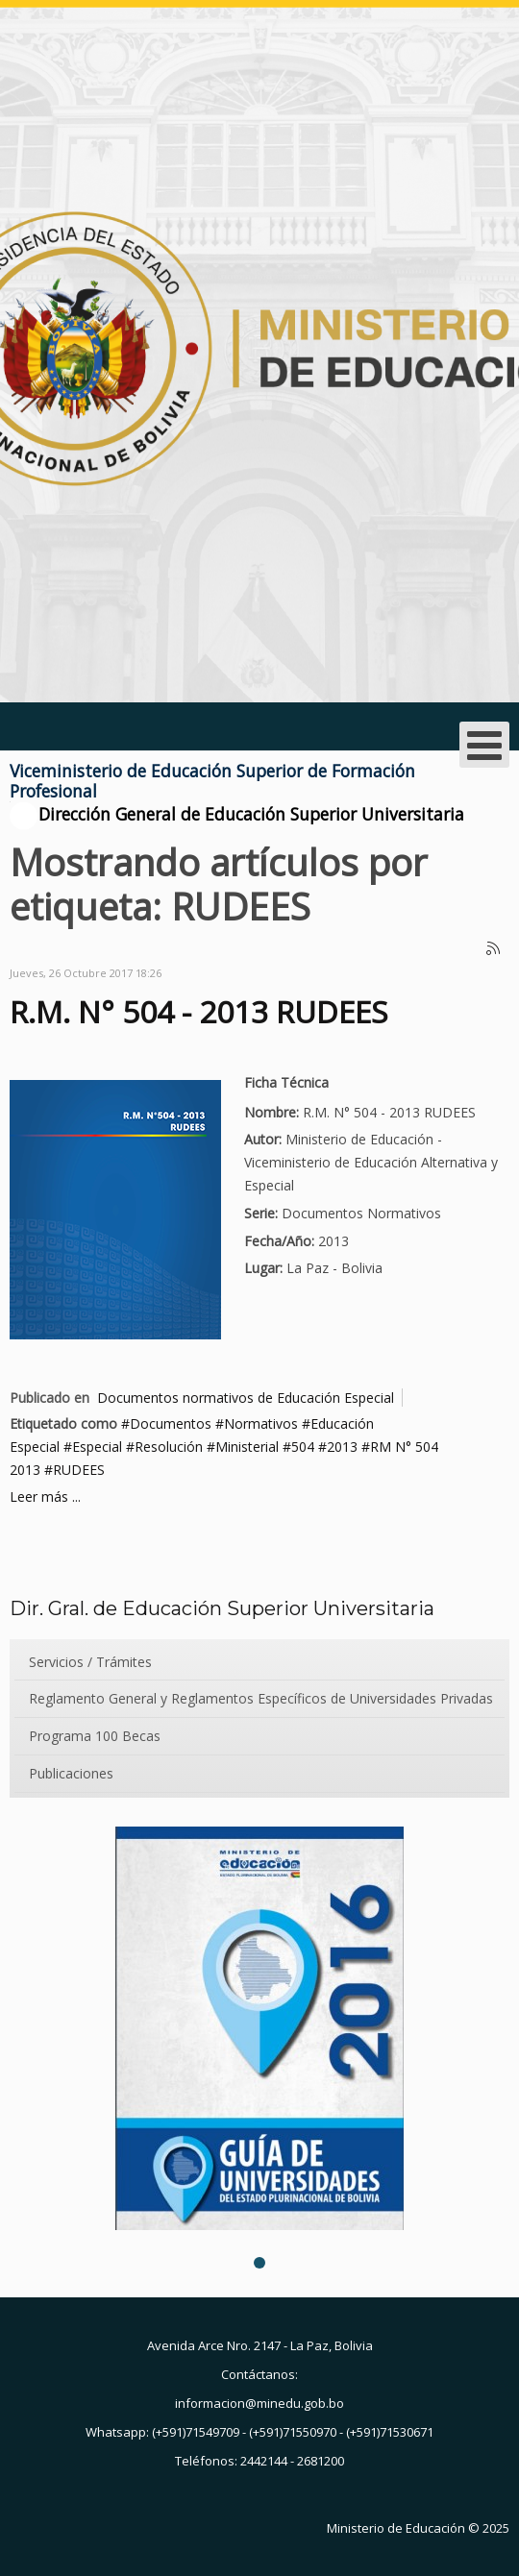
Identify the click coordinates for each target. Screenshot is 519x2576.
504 (302, 1446)
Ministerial (247, 1446)
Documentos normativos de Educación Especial (245, 1397)
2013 (342, 1446)
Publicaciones (71, 1773)
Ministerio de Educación (396, 2528)
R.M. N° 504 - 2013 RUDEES (199, 1011)
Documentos (170, 1423)
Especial (97, 1446)
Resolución (169, 1446)
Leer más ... (45, 1496)
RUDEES (79, 1469)
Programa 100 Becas (95, 1736)
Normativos (261, 1423)
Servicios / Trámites (90, 1662)
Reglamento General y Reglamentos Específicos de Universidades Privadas (261, 1698)
